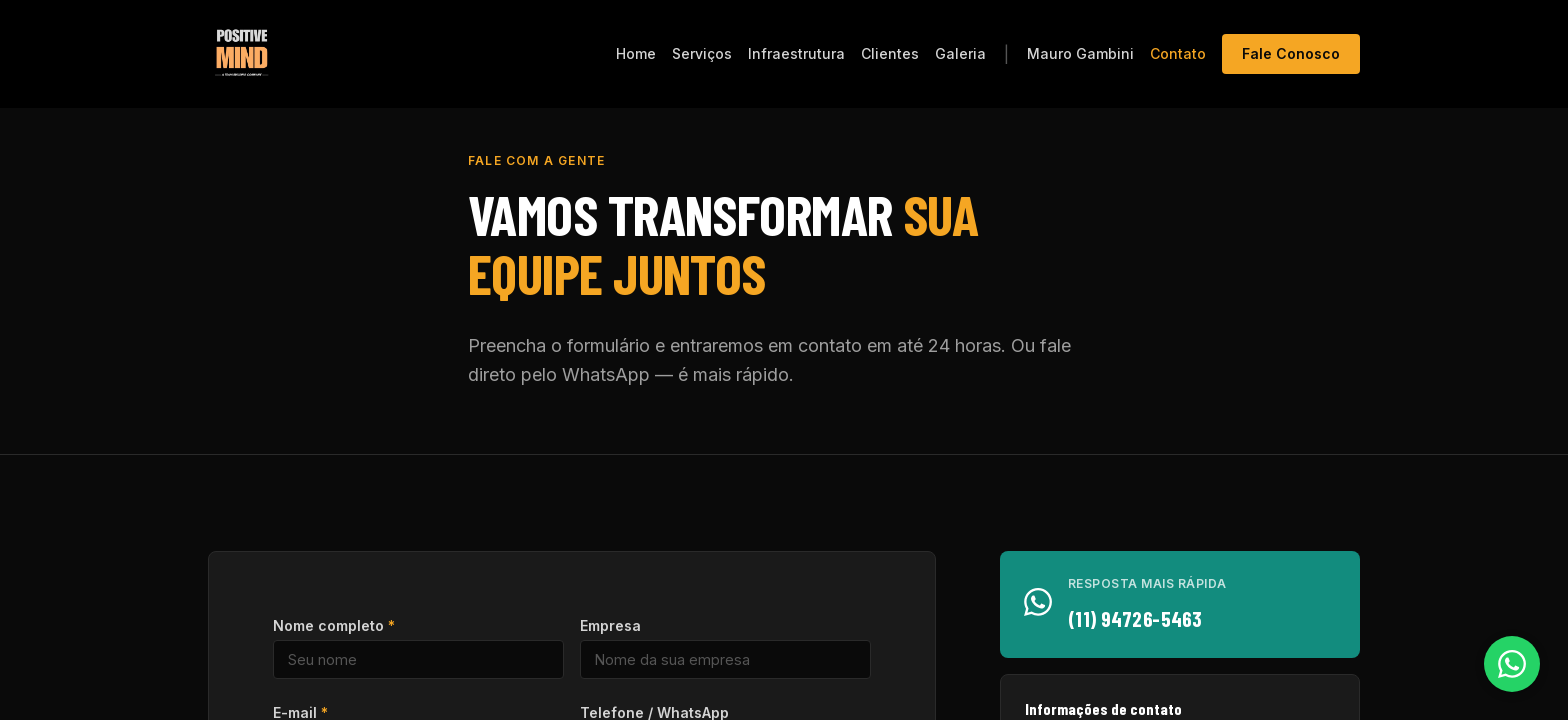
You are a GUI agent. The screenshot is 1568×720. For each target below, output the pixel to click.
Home (636, 53)
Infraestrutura (796, 53)
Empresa (610, 625)
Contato (1178, 53)
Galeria (960, 53)
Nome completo (334, 625)
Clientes (890, 53)
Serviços (702, 53)
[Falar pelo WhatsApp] (1512, 664)
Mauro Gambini (1080, 53)
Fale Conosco (1291, 53)
